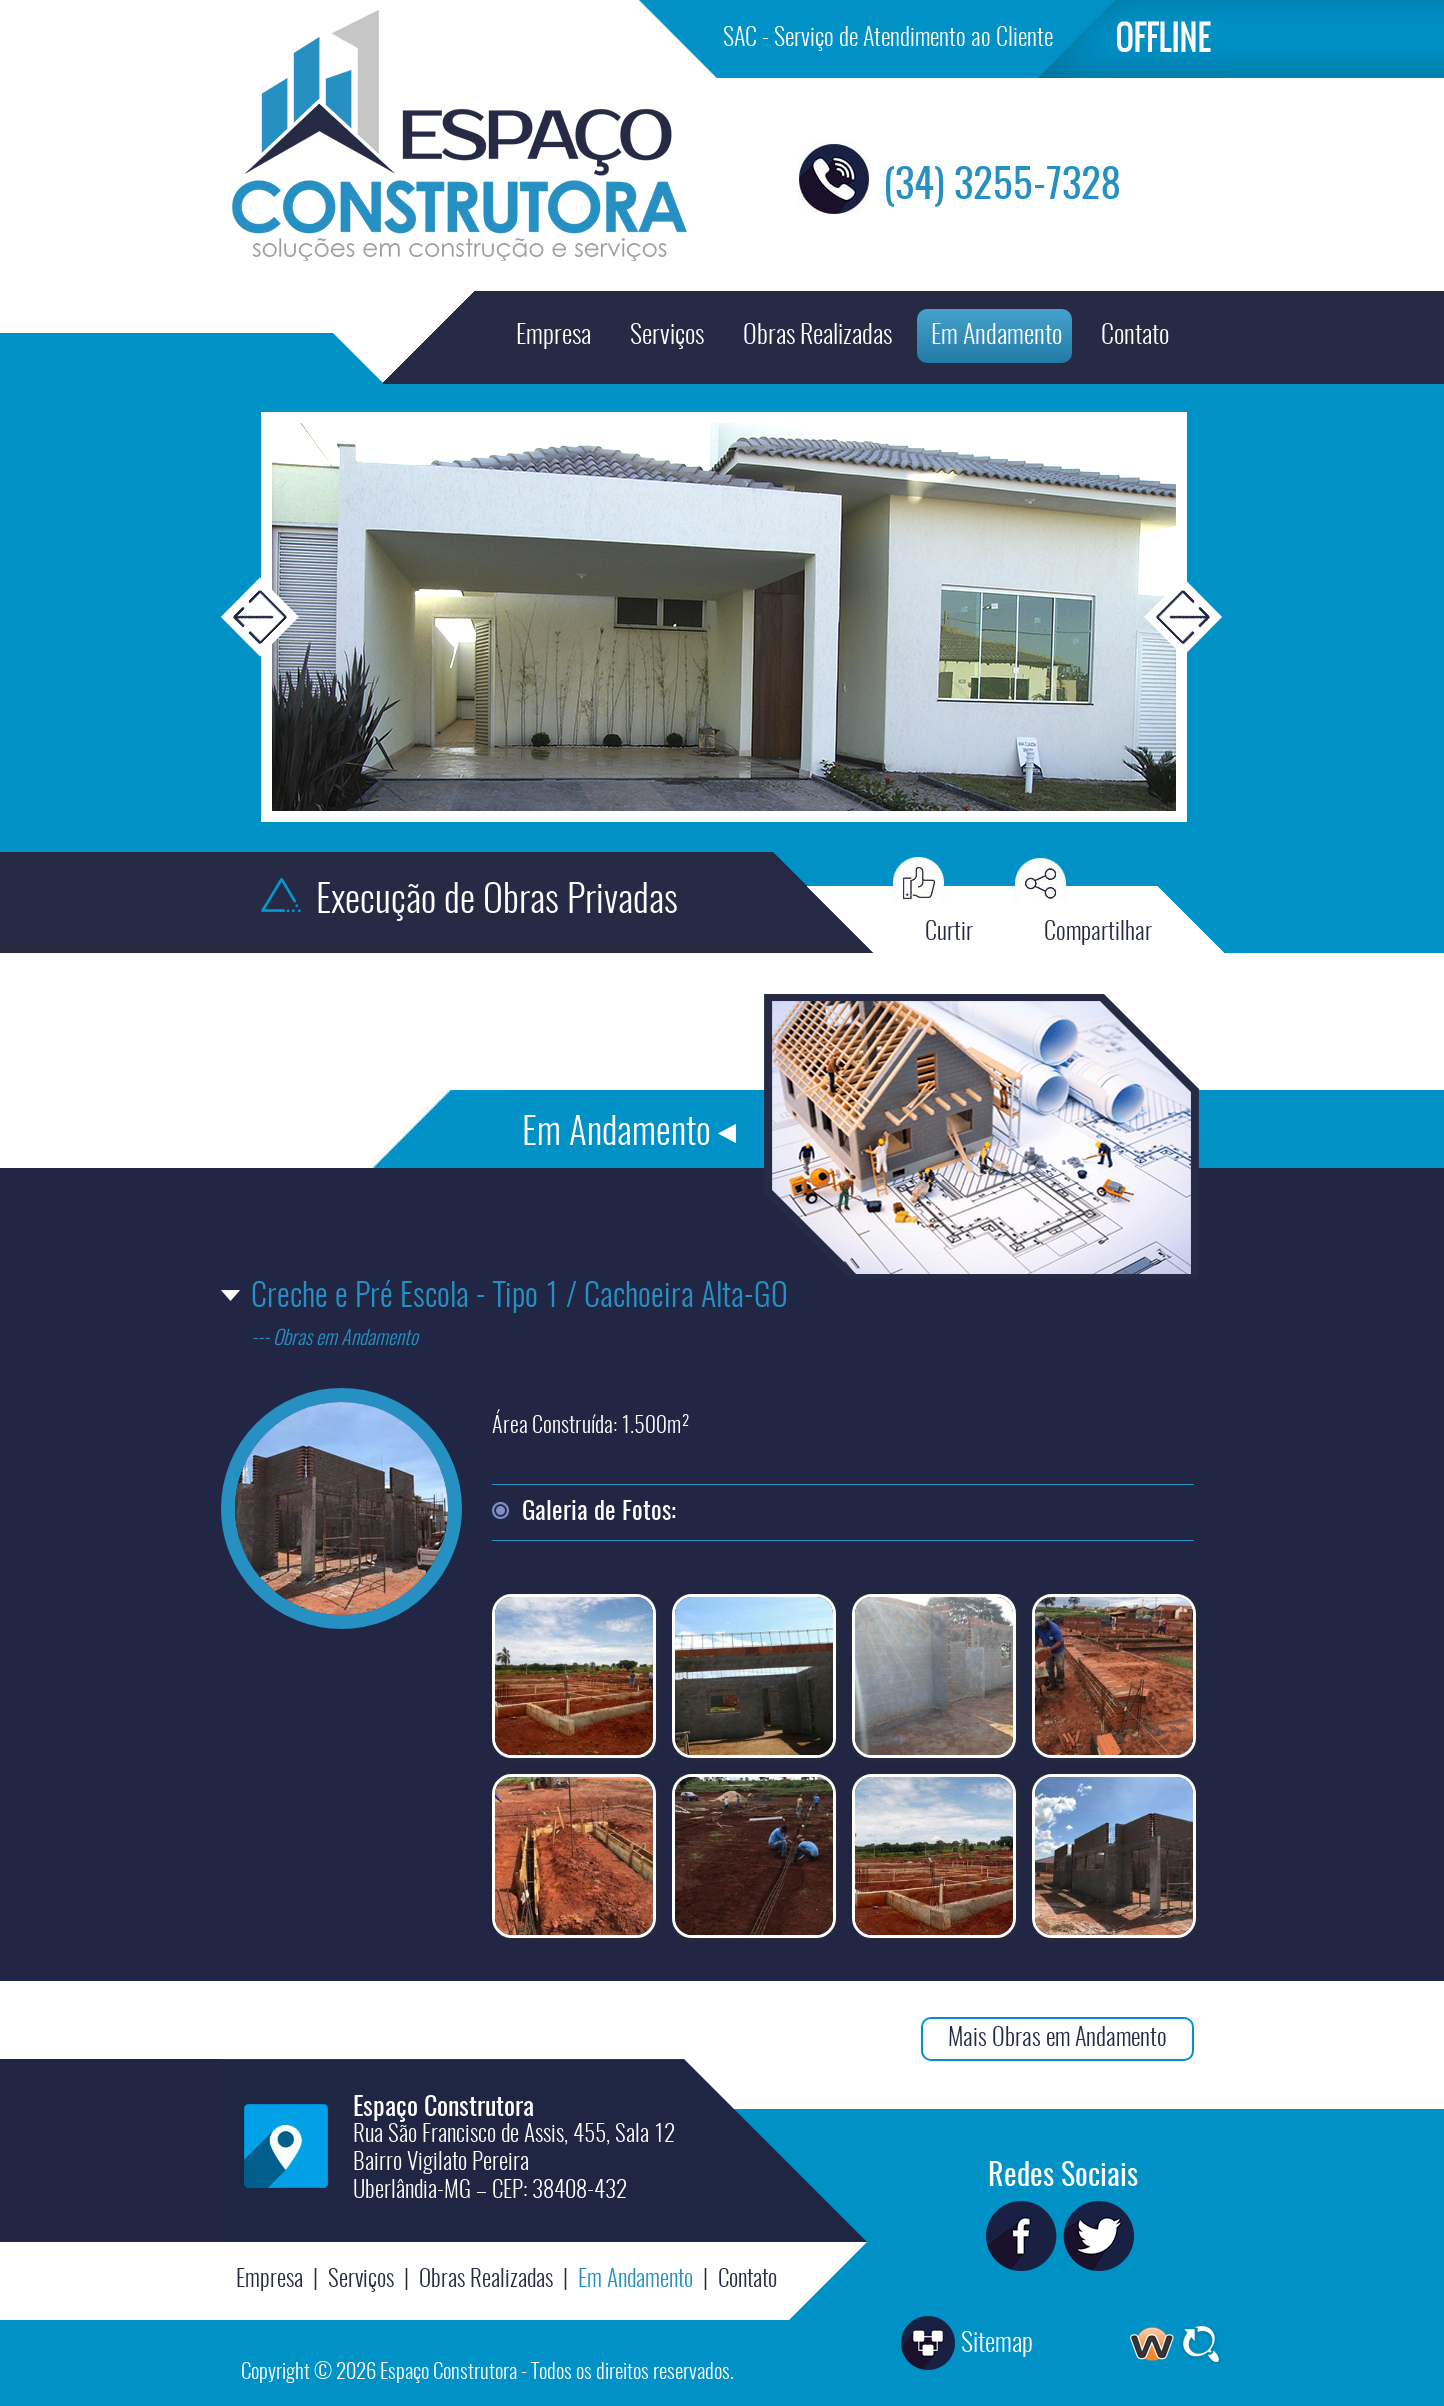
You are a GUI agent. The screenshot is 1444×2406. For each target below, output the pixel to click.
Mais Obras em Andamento (1057, 2039)
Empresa (553, 336)
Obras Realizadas (817, 336)
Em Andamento (996, 336)
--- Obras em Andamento (334, 1339)
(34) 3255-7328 (1002, 186)
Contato (1135, 336)
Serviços (667, 336)
